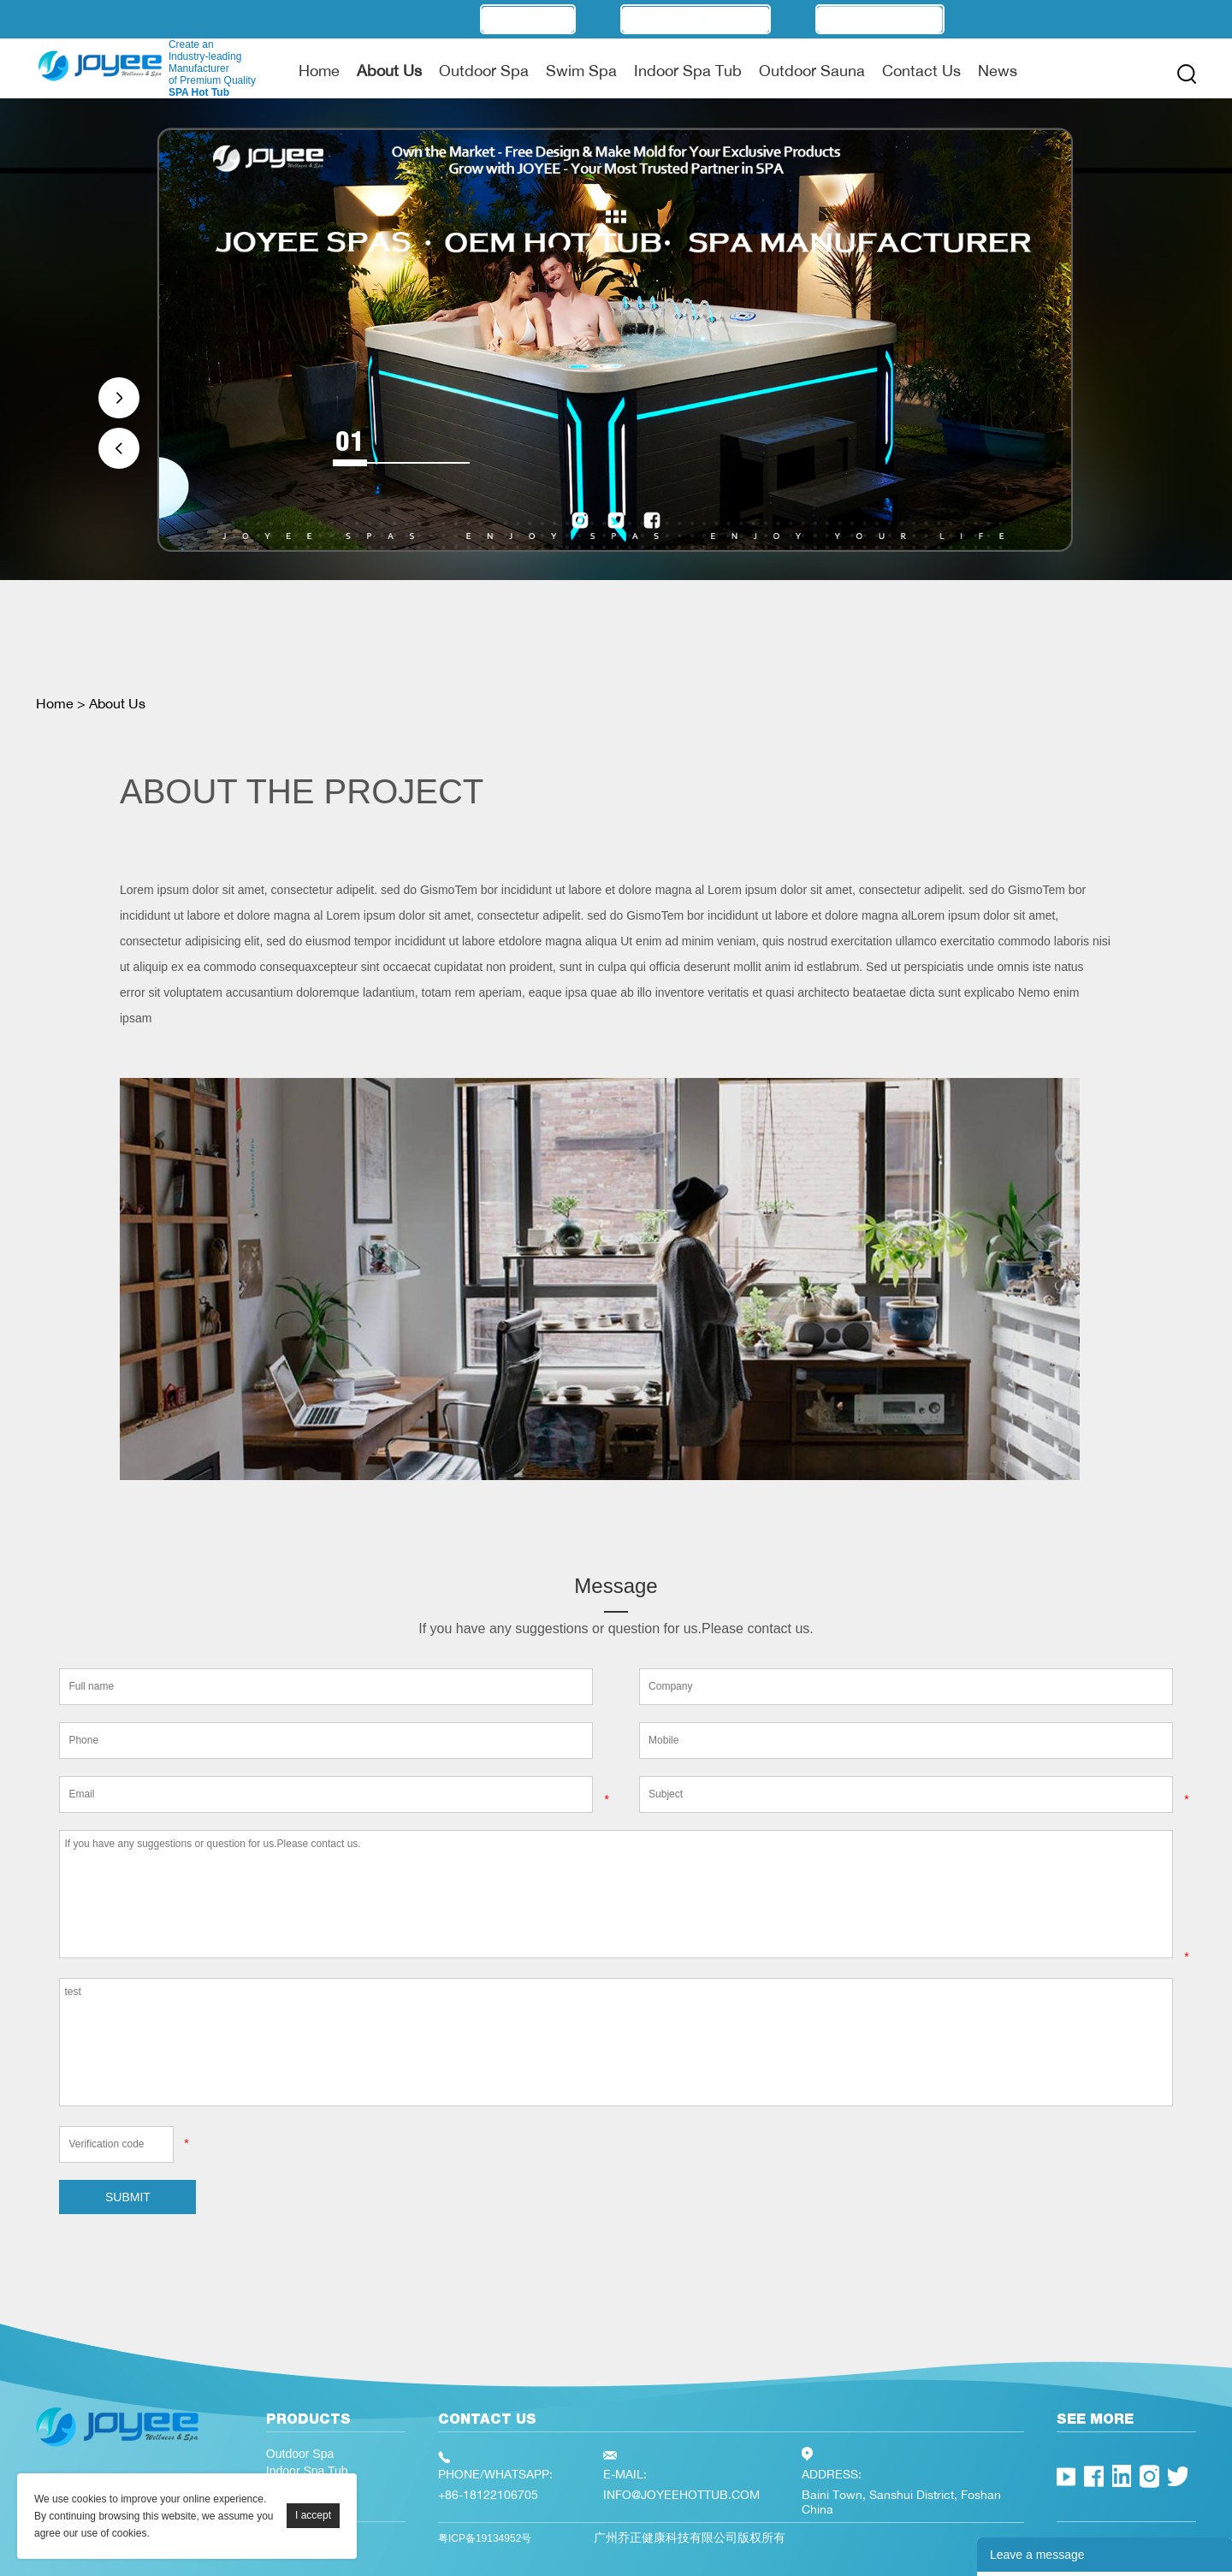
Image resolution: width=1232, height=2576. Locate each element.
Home (319, 70)
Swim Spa (581, 70)
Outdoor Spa (484, 70)
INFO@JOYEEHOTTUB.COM (681, 2494)
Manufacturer (696, 18)
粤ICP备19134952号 (484, 2538)
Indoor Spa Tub (688, 70)
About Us (389, 70)
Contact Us (921, 70)
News (997, 70)
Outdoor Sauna (812, 70)
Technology (880, 18)
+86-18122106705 (488, 2494)
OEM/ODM (528, 18)
